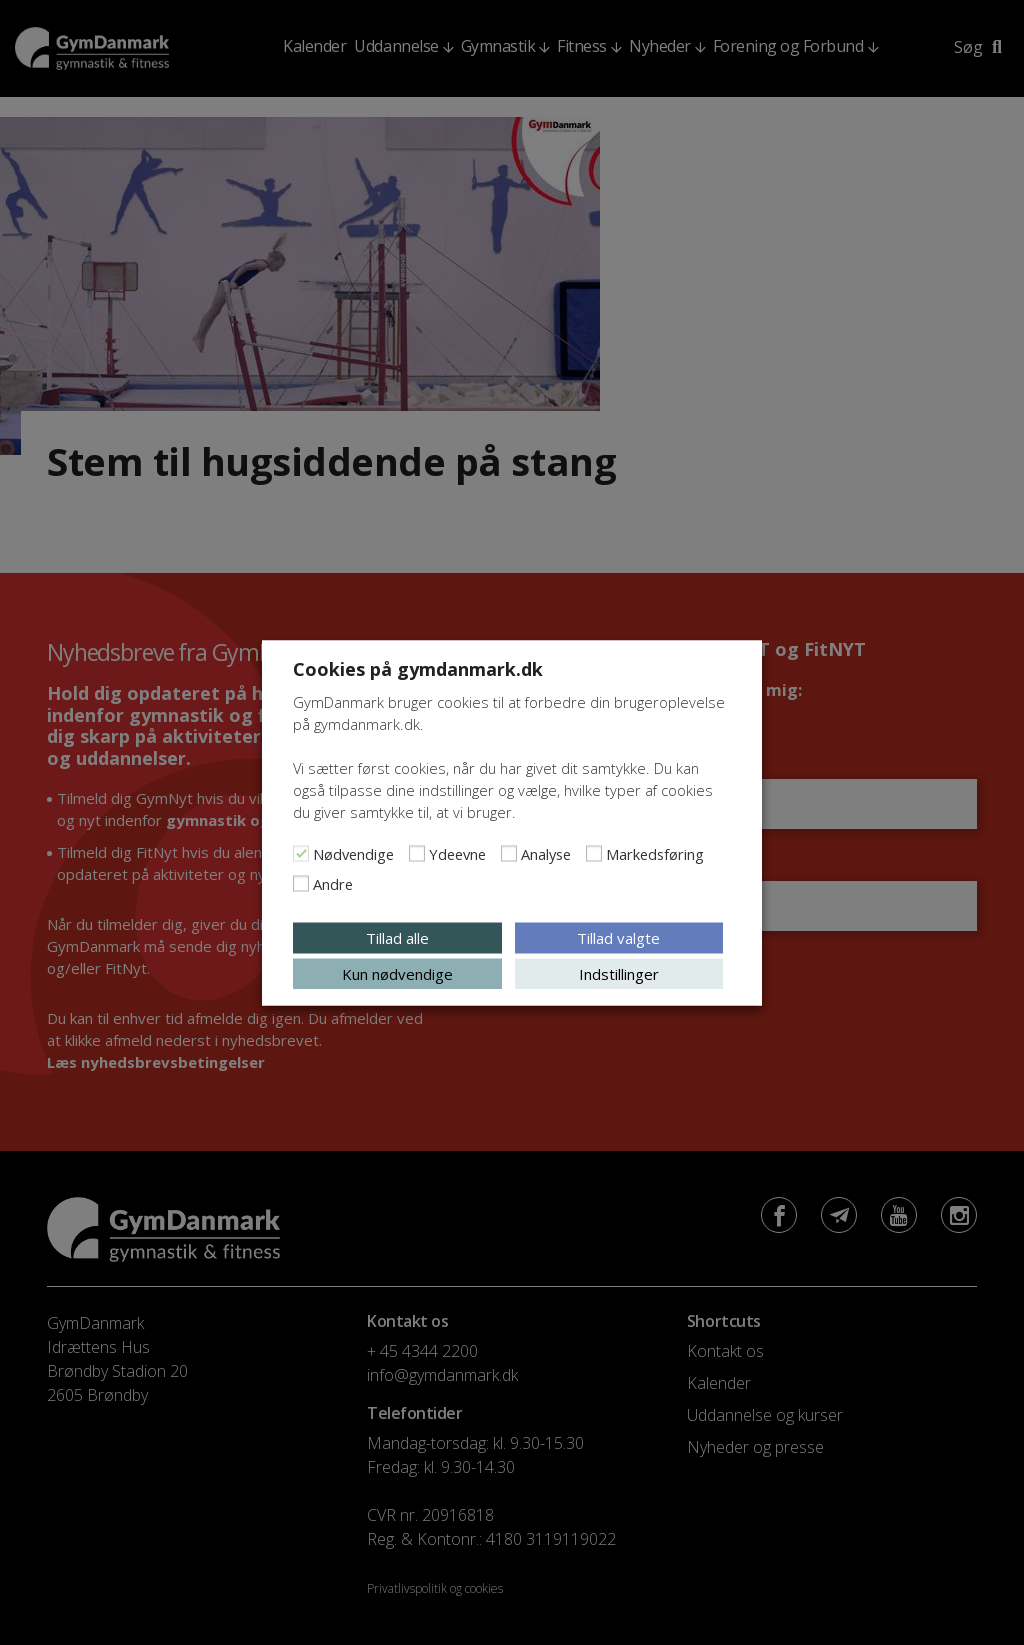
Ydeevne (457, 853)
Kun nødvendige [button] (397, 973)
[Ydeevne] (417, 853)
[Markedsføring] (594, 853)
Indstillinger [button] (619, 973)
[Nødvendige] (301, 853)
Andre (333, 883)
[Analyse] (509, 853)
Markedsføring (655, 853)
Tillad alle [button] (397, 937)
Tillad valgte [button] (618, 937)
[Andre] (301, 883)
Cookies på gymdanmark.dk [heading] (418, 668)
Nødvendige (353, 853)
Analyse (546, 853)
